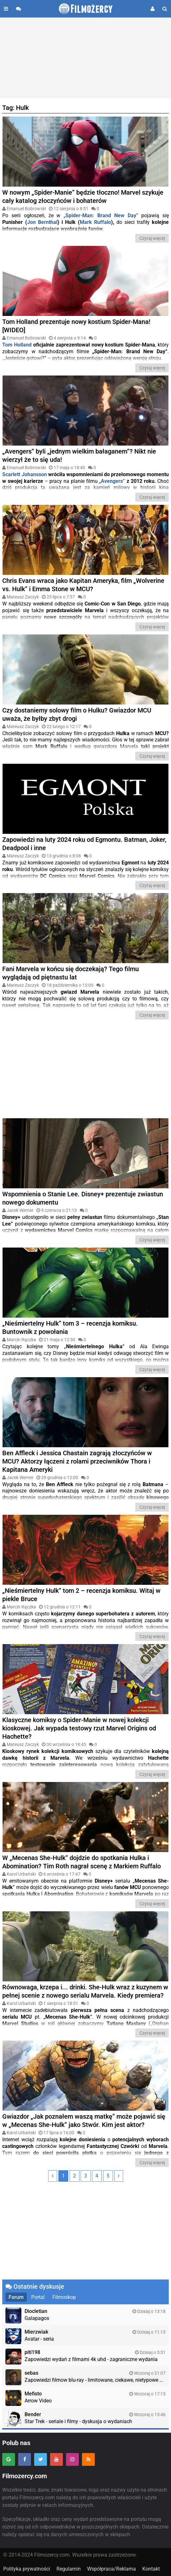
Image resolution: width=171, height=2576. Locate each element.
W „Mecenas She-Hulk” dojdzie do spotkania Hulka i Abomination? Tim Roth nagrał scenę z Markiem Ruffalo (81, 1862)
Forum (16, 2297)
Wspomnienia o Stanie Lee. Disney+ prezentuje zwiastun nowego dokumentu (82, 1198)
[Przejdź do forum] (18, 9)
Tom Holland (17, 345)
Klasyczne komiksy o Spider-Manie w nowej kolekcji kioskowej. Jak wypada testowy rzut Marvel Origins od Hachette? (79, 1728)
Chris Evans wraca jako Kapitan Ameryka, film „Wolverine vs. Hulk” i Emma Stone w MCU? (83, 585)
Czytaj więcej (152, 238)
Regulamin (68, 2569)
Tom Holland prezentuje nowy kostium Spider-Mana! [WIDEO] (76, 326)
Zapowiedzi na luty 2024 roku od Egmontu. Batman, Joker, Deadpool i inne (84, 844)
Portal (38, 2297)
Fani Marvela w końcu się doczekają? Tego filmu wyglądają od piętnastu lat (70, 973)
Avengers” (113, 481)
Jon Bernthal (42, 222)
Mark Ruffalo (95, 222)
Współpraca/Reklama (111, 2569)
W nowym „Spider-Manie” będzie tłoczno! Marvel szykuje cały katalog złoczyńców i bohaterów (82, 196)
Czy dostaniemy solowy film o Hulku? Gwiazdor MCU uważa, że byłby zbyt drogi (76, 714)
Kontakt (151, 2569)
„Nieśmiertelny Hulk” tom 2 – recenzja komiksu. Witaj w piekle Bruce (81, 1595)
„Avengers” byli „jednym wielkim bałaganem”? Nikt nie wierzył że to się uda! (79, 455)
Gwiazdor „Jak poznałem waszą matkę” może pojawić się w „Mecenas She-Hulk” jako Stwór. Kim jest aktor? (83, 2121)
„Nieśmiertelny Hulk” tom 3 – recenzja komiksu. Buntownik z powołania (70, 1327)
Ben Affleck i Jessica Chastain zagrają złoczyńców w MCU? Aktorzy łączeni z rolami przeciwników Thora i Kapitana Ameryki (77, 1461)
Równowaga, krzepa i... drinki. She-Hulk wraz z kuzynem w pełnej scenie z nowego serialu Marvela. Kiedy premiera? (85, 1991)
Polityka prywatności (26, 2569)
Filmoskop (64, 2297)
